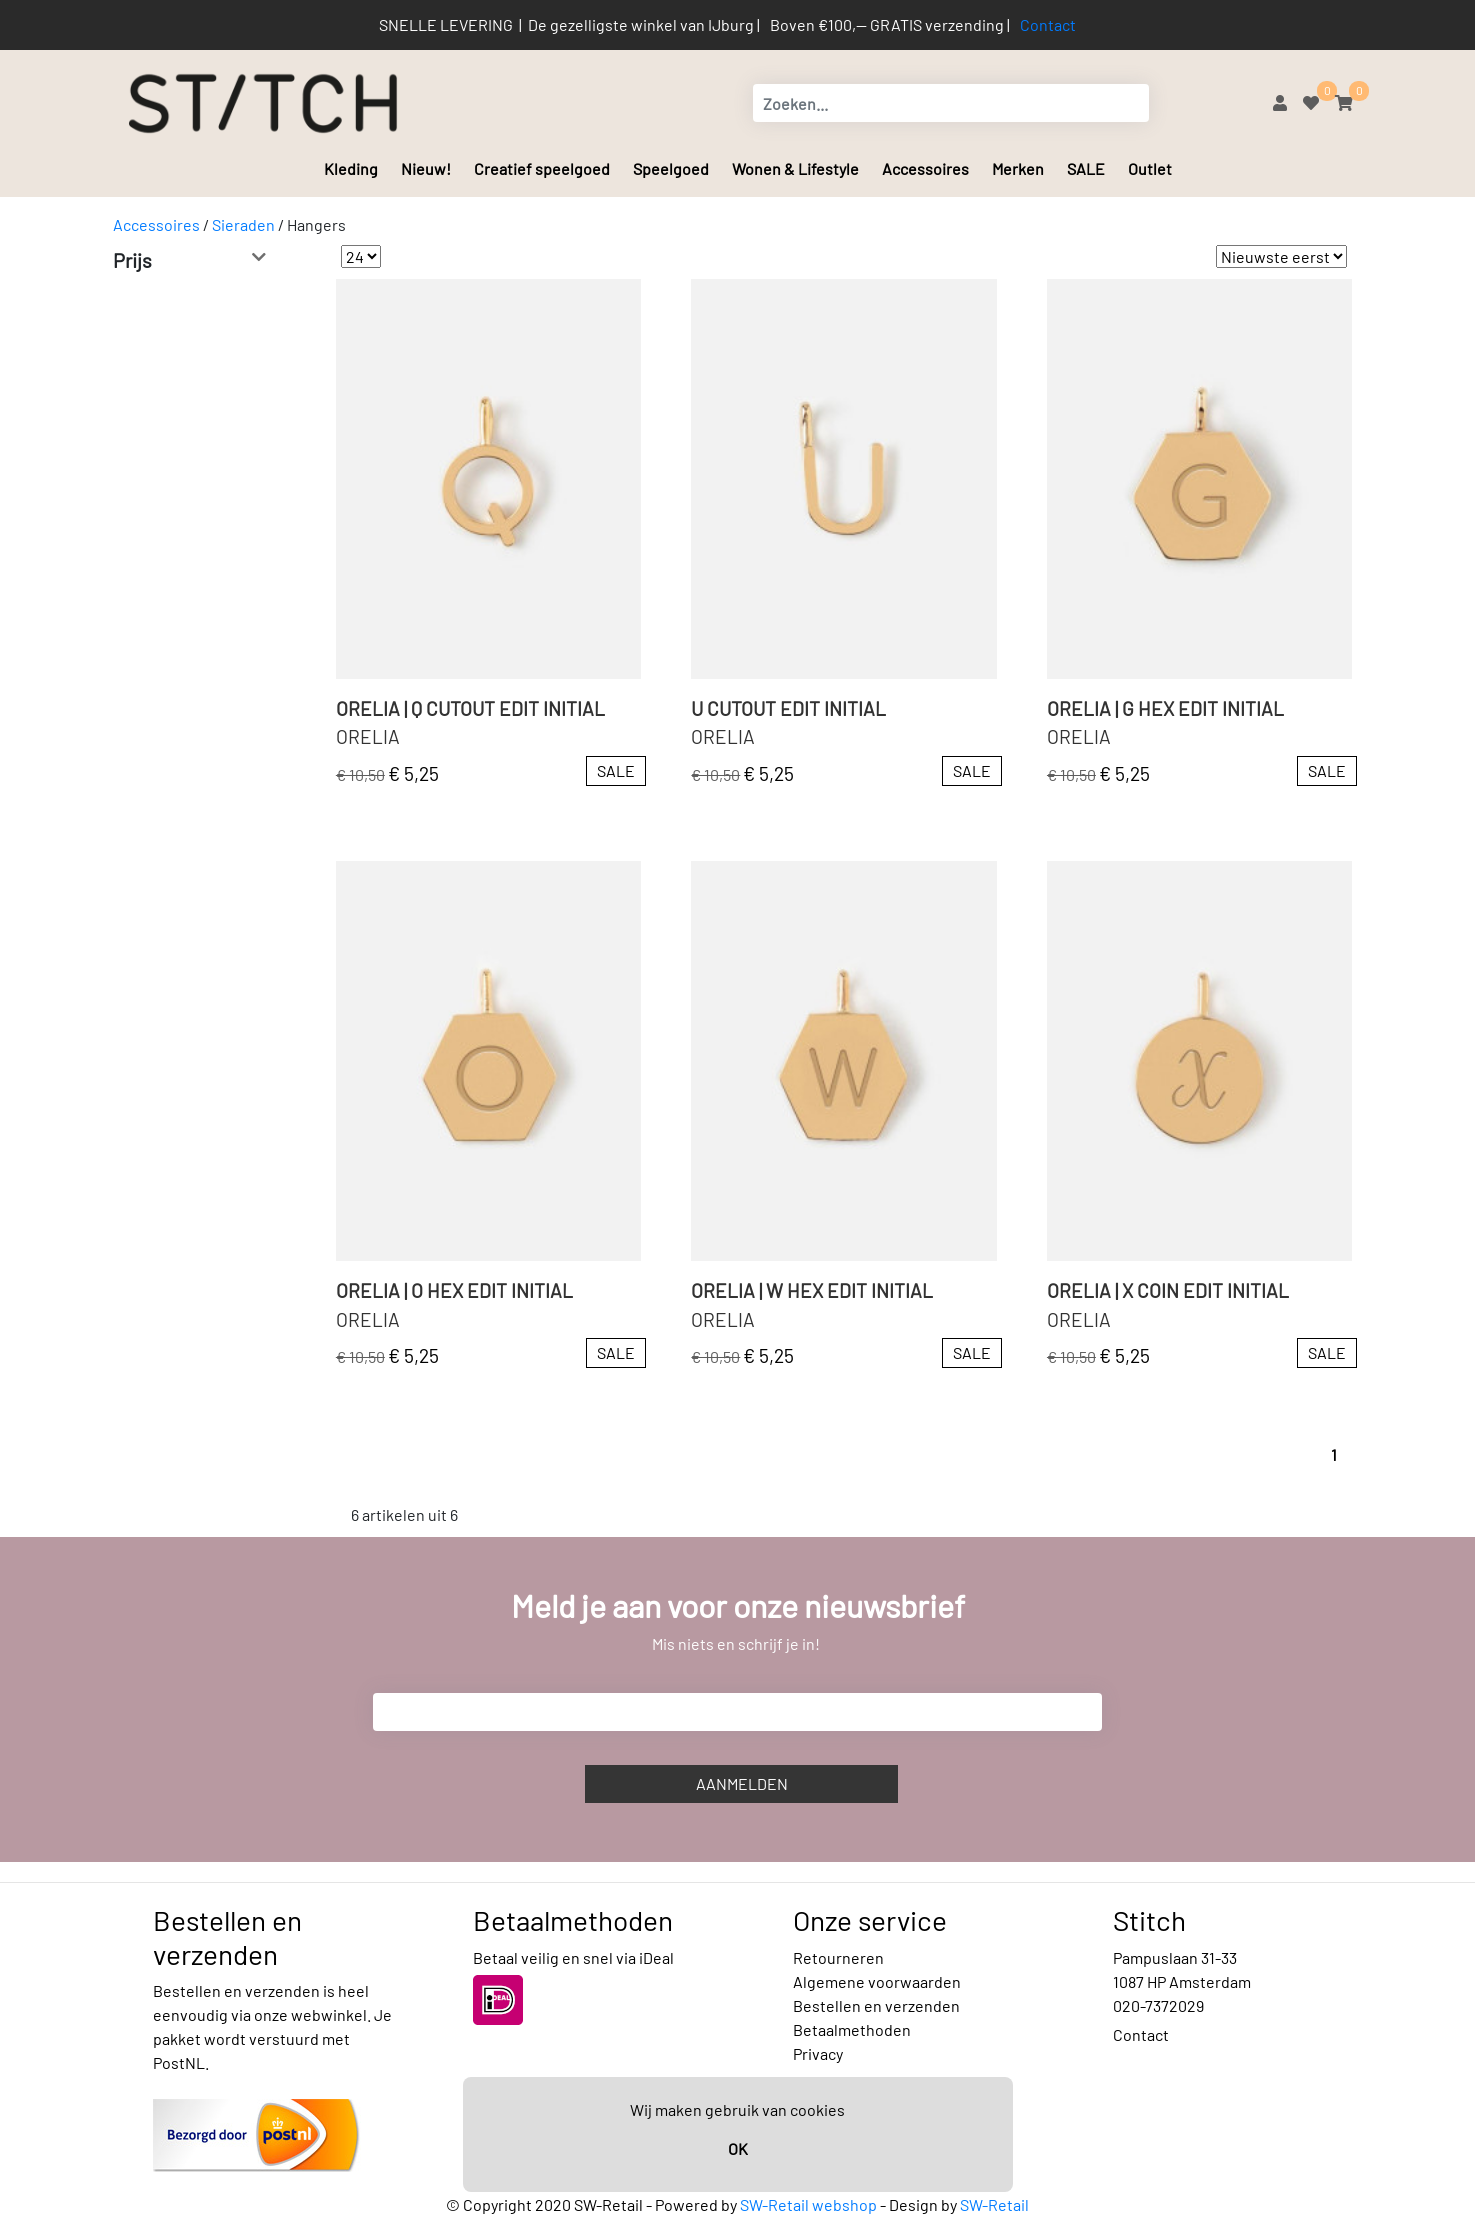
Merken (1018, 168)
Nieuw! (426, 168)
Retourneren (838, 1957)
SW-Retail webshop (808, 2204)
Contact (1048, 24)
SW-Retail (994, 2204)
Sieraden (243, 224)
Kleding (351, 168)
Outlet (1150, 168)
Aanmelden (742, 1783)
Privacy (818, 2053)
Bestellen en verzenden (876, 2005)
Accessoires (925, 168)
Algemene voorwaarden (877, 1981)
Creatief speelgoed (542, 168)
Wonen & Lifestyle (795, 168)
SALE (1086, 168)
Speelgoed (671, 168)
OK (738, 2148)
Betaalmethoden (852, 2029)
